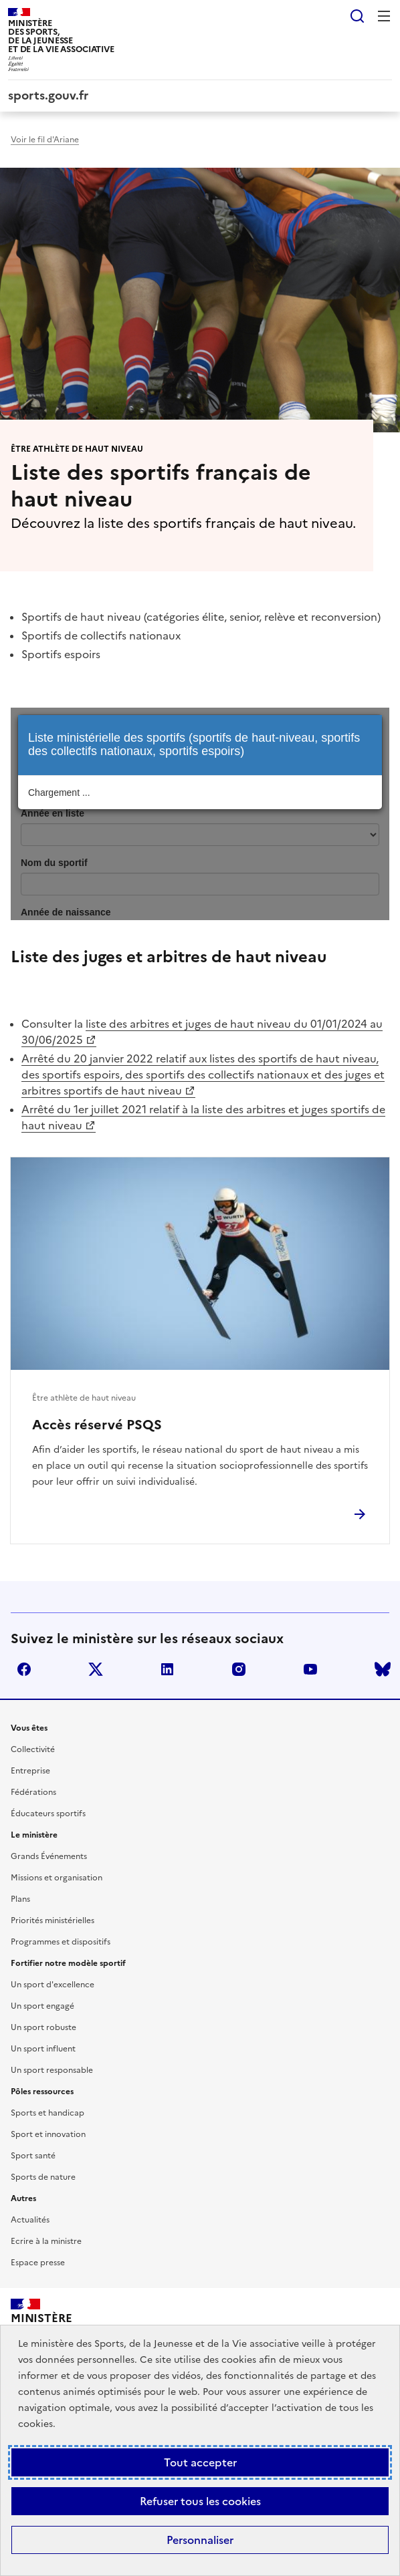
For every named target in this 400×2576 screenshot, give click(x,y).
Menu (384, 16)
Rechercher (357, 16)
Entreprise (30, 1771)
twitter (95, 1669)
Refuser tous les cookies (200, 2501)
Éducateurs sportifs (48, 1814)
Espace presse (38, 2263)
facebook (24, 1669)
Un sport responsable (52, 2070)
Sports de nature (43, 2177)
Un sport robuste (43, 2027)
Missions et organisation (56, 1878)
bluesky (382, 1669)
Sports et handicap (47, 2113)
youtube (310, 1669)
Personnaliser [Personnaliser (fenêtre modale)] (200, 2540)
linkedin (167, 1669)
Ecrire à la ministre (46, 2241)
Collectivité (33, 1749)
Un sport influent (43, 2049)
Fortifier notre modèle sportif (68, 1963)
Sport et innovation (48, 2134)
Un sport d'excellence (52, 1985)
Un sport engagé (42, 2006)
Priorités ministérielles (52, 1920)
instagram (238, 1669)
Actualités (30, 2220)
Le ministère (34, 1835)
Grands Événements (49, 1856)
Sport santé (33, 2156)
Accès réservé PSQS (97, 1424)
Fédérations (33, 1792)
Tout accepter (200, 2462)
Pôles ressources (42, 2092)
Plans (20, 1899)
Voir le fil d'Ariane (45, 140)
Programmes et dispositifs (60, 1942)
